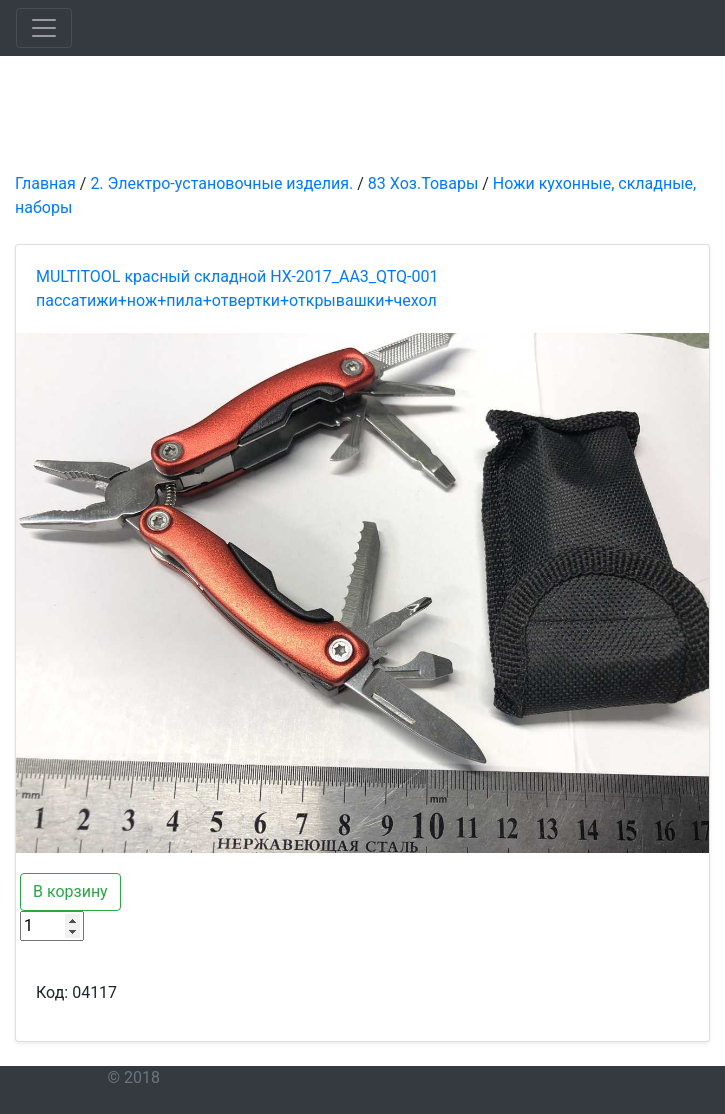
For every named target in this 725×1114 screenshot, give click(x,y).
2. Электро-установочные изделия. (221, 183)
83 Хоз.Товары (423, 183)
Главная (45, 183)
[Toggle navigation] (44, 28)
